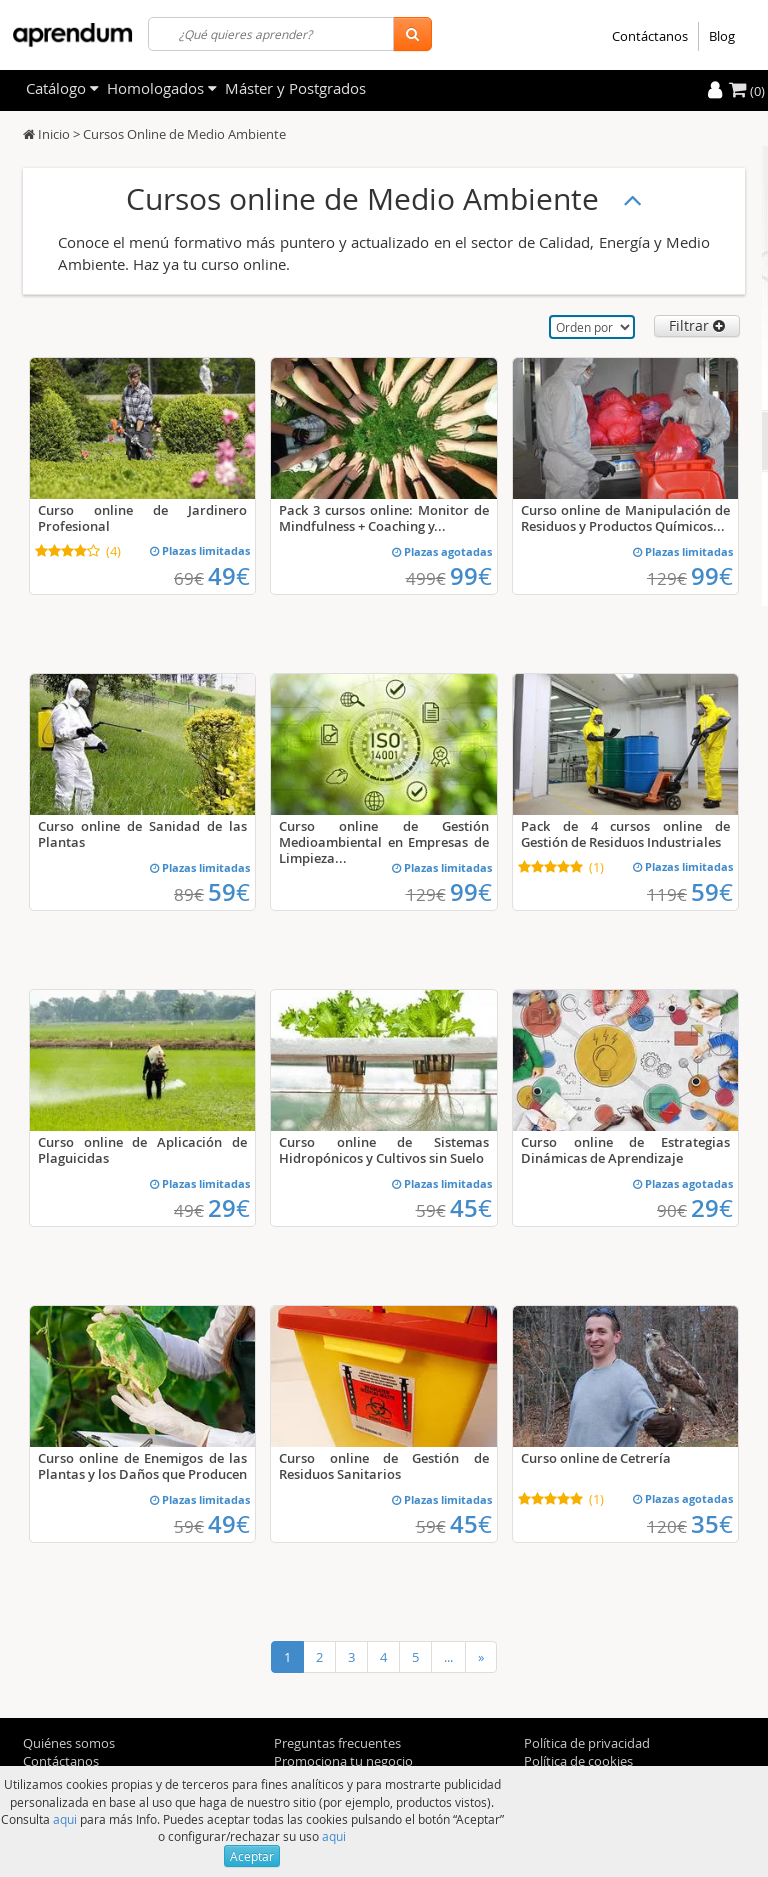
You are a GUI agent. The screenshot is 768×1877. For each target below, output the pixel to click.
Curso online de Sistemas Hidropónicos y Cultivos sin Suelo (383, 1150)
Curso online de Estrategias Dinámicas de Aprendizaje (625, 1150)
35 (712, 1524)
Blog (722, 36)
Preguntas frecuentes (337, 1743)
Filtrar (697, 325)
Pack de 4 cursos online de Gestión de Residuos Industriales (625, 834)
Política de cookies (578, 1761)
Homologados (162, 88)
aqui (65, 1819)
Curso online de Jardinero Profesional (142, 518)
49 (229, 576)
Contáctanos (650, 36)
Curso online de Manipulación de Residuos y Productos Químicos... (625, 518)
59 (229, 892)
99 (471, 576)
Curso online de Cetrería (596, 1458)
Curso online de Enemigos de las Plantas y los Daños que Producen (142, 1466)
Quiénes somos (69, 1743)
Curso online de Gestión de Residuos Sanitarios (383, 1466)
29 (229, 1208)
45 (471, 1208)
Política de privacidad (587, 1743)
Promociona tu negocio (343, 1761)
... (448, 1657)
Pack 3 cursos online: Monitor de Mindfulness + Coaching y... (383, 518)
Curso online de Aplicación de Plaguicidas (142, 1150)
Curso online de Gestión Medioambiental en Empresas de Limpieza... (383, 842)
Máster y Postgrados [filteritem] (295, 88)
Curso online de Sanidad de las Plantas (142, 834)
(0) (747, 91)
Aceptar (252, 1856)
